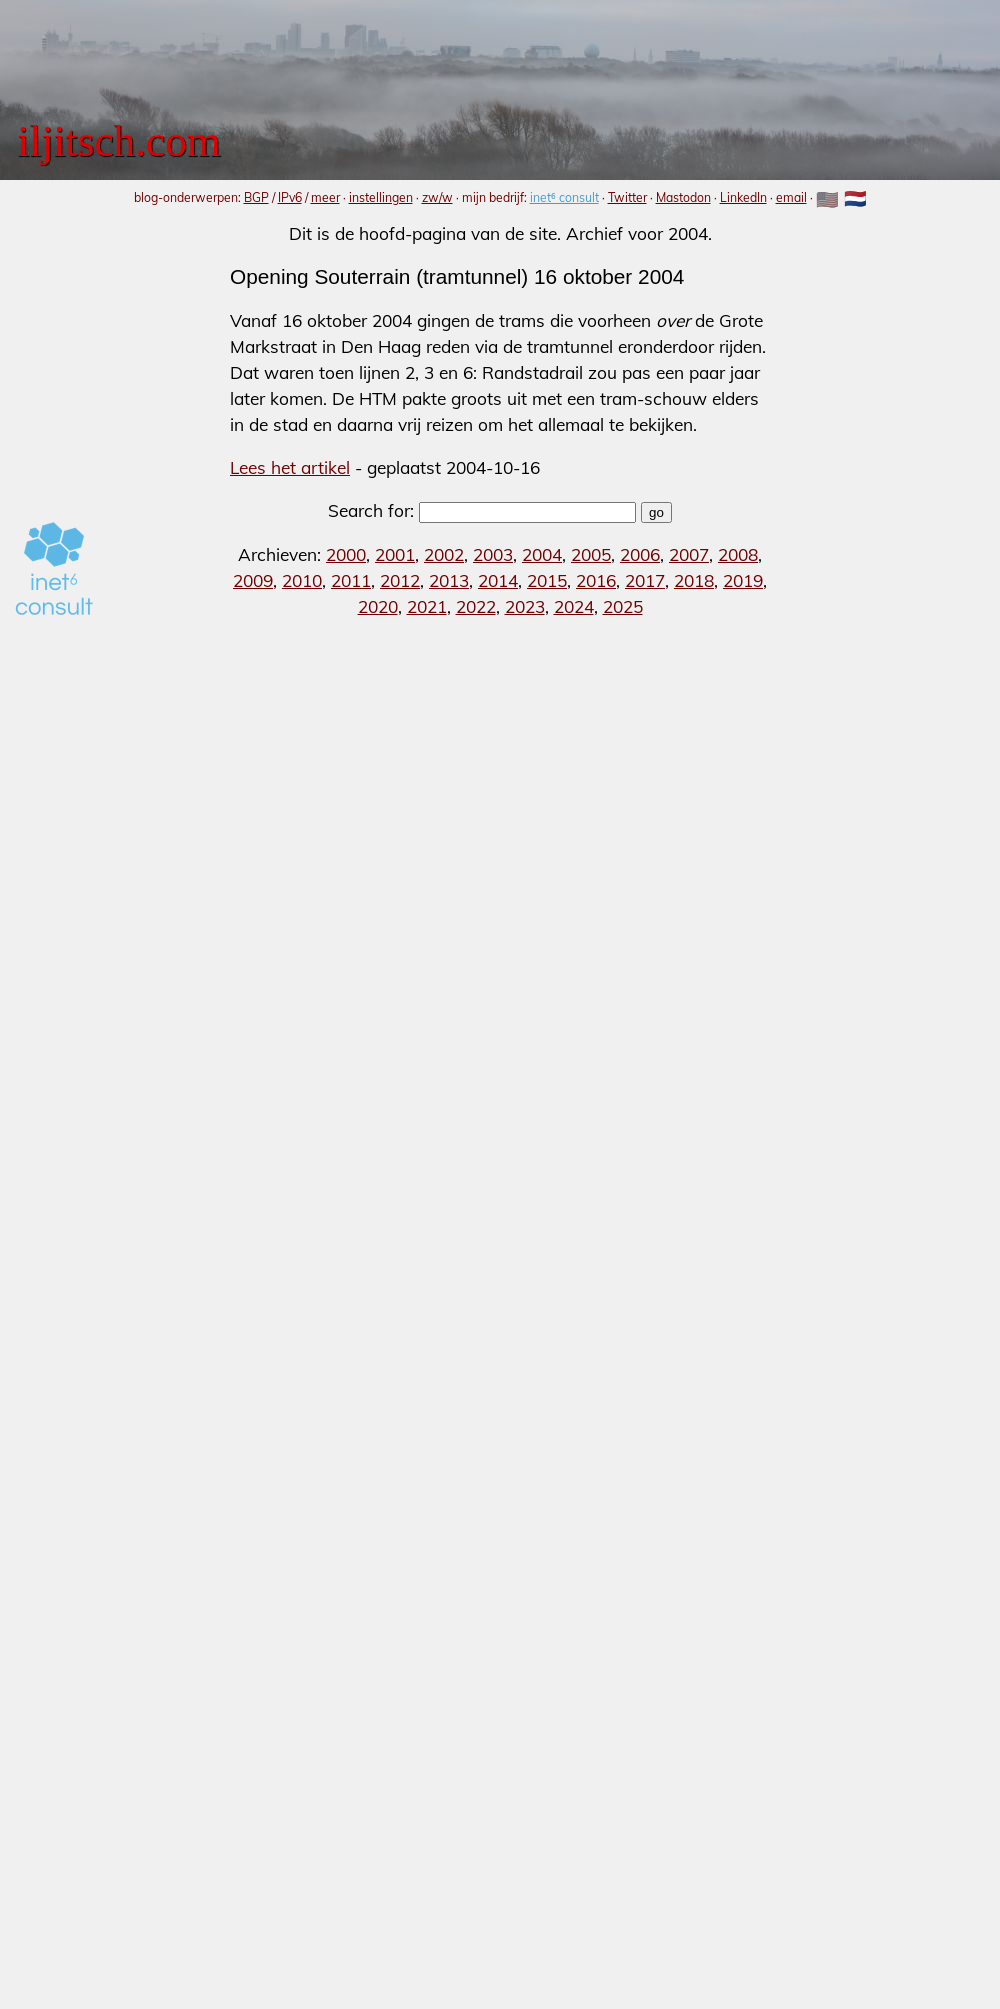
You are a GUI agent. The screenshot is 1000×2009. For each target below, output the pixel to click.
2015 (547, 580)
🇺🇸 (827, 199)
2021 (427, 606)
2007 (689, 554)
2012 (400, 580)
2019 (743, 580)
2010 (302, 580)
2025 (623, 606)
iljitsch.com (118, 141)
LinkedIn (743, 197)
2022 (476, 606)
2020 (378, 606)
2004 (542, 554)
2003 (493, 554)
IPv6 (290, 197)
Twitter (627, 197)
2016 (596, 580)
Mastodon (683, 197)
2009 (253, 580)
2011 (351, 580)
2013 (449, 580)
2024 (574, 606)
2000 (346, 554)
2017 (645, 580)
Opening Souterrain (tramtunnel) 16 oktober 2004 (457, 276)
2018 (694, 580)
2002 (444, 554)
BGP (256, 197)
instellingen (381, 197)
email (791, 197)
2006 (640, 554)
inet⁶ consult (564, 197)
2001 (395, 554)
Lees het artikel (290, 467)
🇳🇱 (855, 199)
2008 (738, 554)
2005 (591, 554)
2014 (498, 580)
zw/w (437, 197)
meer (325, 197)
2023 (525, 606)
